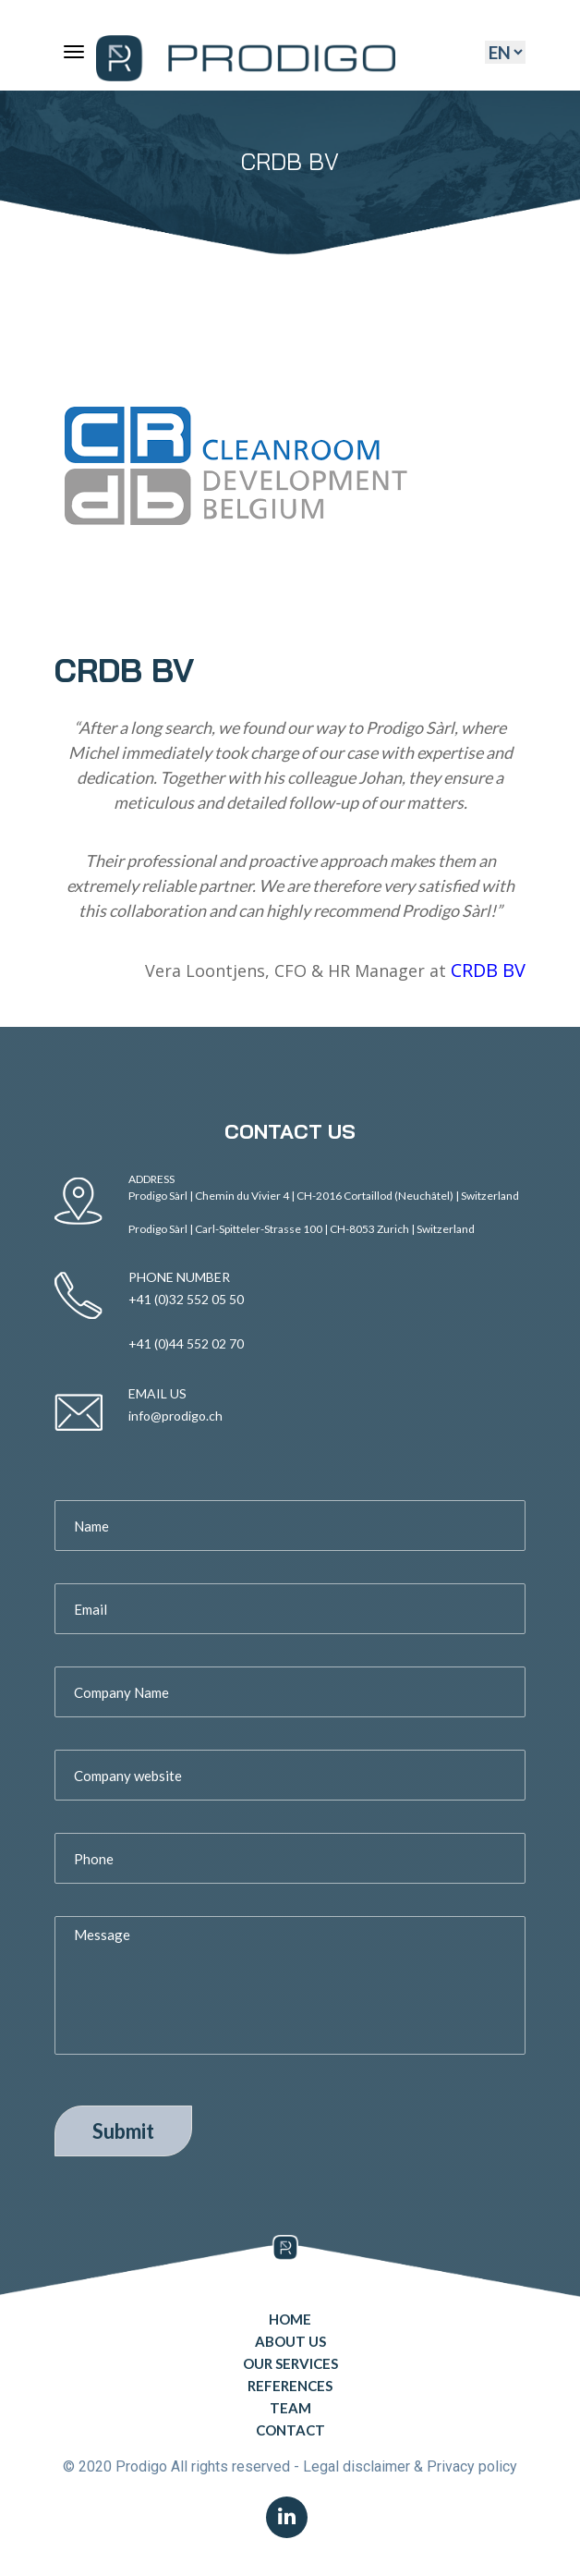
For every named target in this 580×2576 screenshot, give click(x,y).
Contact (290, 2430)
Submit (123, 2130)
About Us (290, 2341)
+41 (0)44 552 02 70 (186, 1343)
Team (290, 2407)
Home (290, 2319)
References (290, 2385)
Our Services (290, 2363)
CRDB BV (488, 970)
